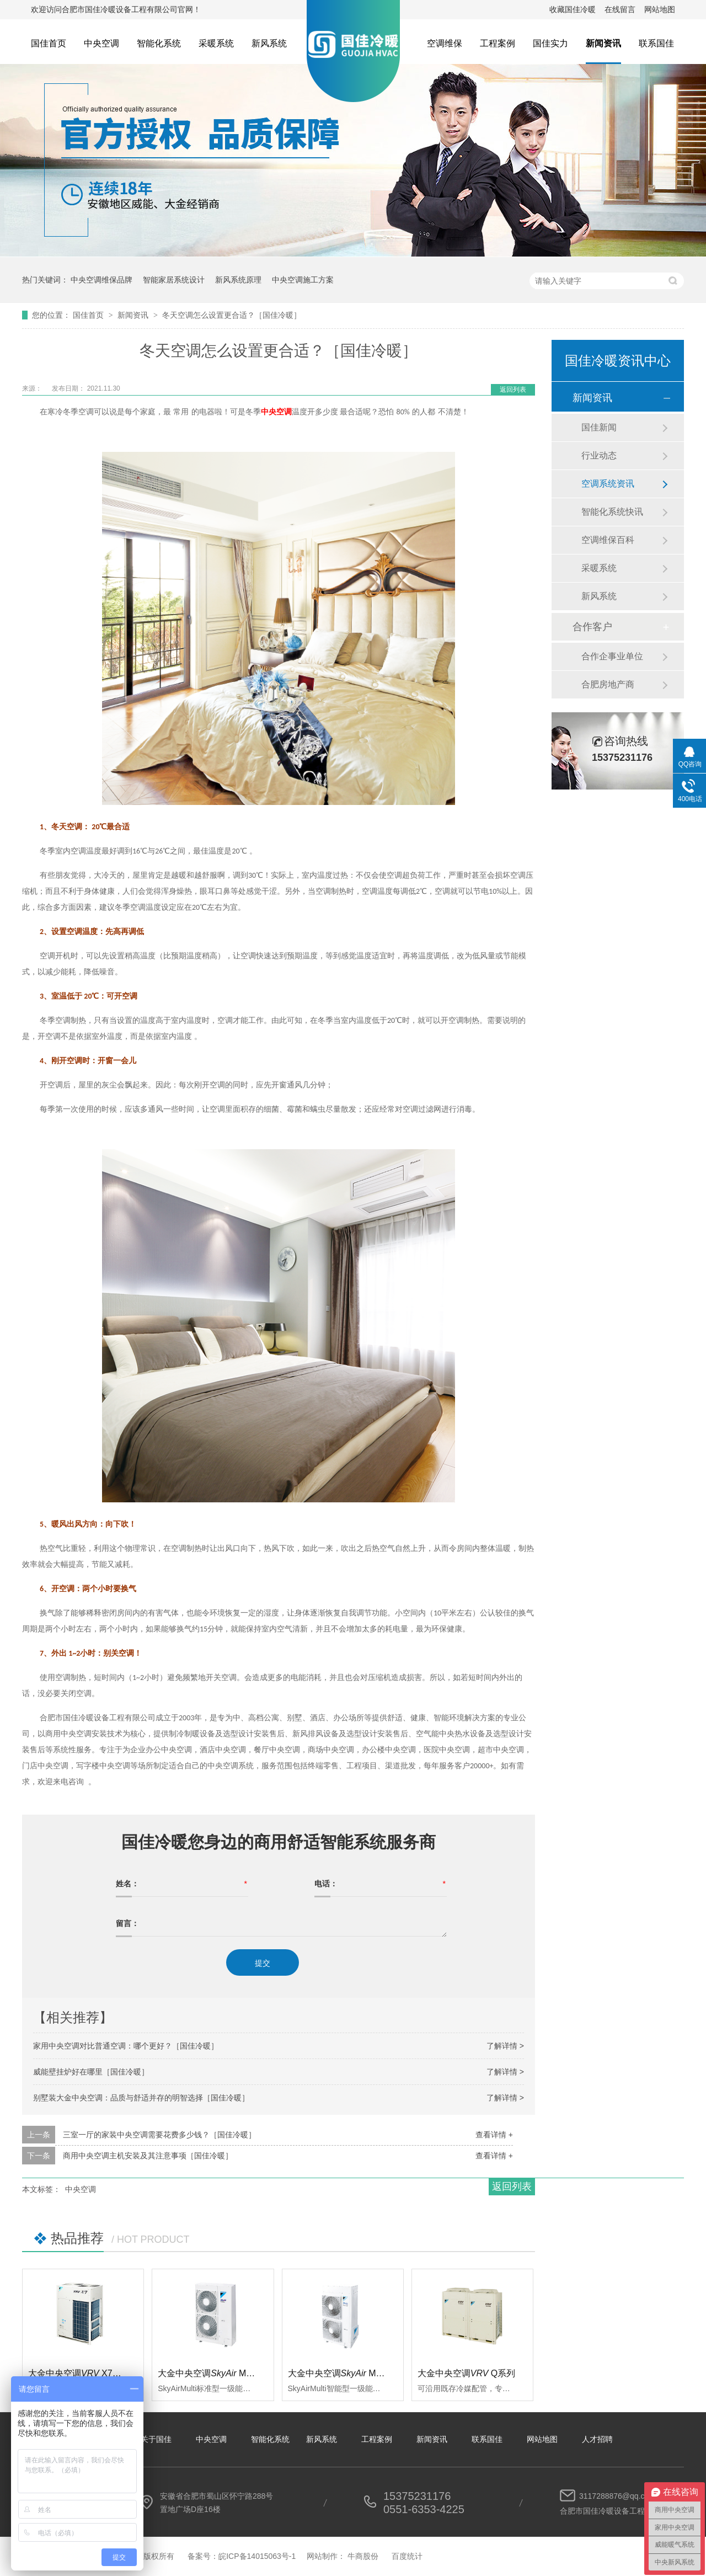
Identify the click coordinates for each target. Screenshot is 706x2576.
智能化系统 (159, 43)
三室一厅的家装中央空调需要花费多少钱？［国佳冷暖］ (159, 2134)
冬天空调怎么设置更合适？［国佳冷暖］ (231, 315)
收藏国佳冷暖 (572, 9)
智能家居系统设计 (174, 279)
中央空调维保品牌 (101, 279)
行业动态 (599, 455)
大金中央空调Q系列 (467, 2373)
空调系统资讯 (607, 483)
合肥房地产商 (607, 684)
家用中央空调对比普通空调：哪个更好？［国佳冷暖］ (125, 2045)
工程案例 (497, 43)
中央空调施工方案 (303, 279)
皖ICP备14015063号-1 (257, 2556)
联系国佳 (656, 43)
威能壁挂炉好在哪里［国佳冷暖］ (91, 2071)
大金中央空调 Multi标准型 (221, 2373)
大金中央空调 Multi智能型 (351, 2373)
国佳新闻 (599, 427)
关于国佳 (156, 2439)
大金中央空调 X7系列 (79, 2373)
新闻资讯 (603, 43)
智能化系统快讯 (612, 511)
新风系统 (269, 43)
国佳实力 (550, 43)
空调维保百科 (607, 540)
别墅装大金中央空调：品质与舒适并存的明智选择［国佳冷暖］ (141, 2097)
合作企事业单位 (612, 656)
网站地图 (659, 9)
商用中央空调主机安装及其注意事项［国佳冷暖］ (148, 2155)
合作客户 (592, 626)
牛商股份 (362, 2556)
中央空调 (101, 43)
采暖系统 (216, 43)
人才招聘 (597, 2439)
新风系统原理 (238, 279)
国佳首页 (48, 43)
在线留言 (620, 9)
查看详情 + (494, 2134)
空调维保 (444, 43)
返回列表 (513, 389)
